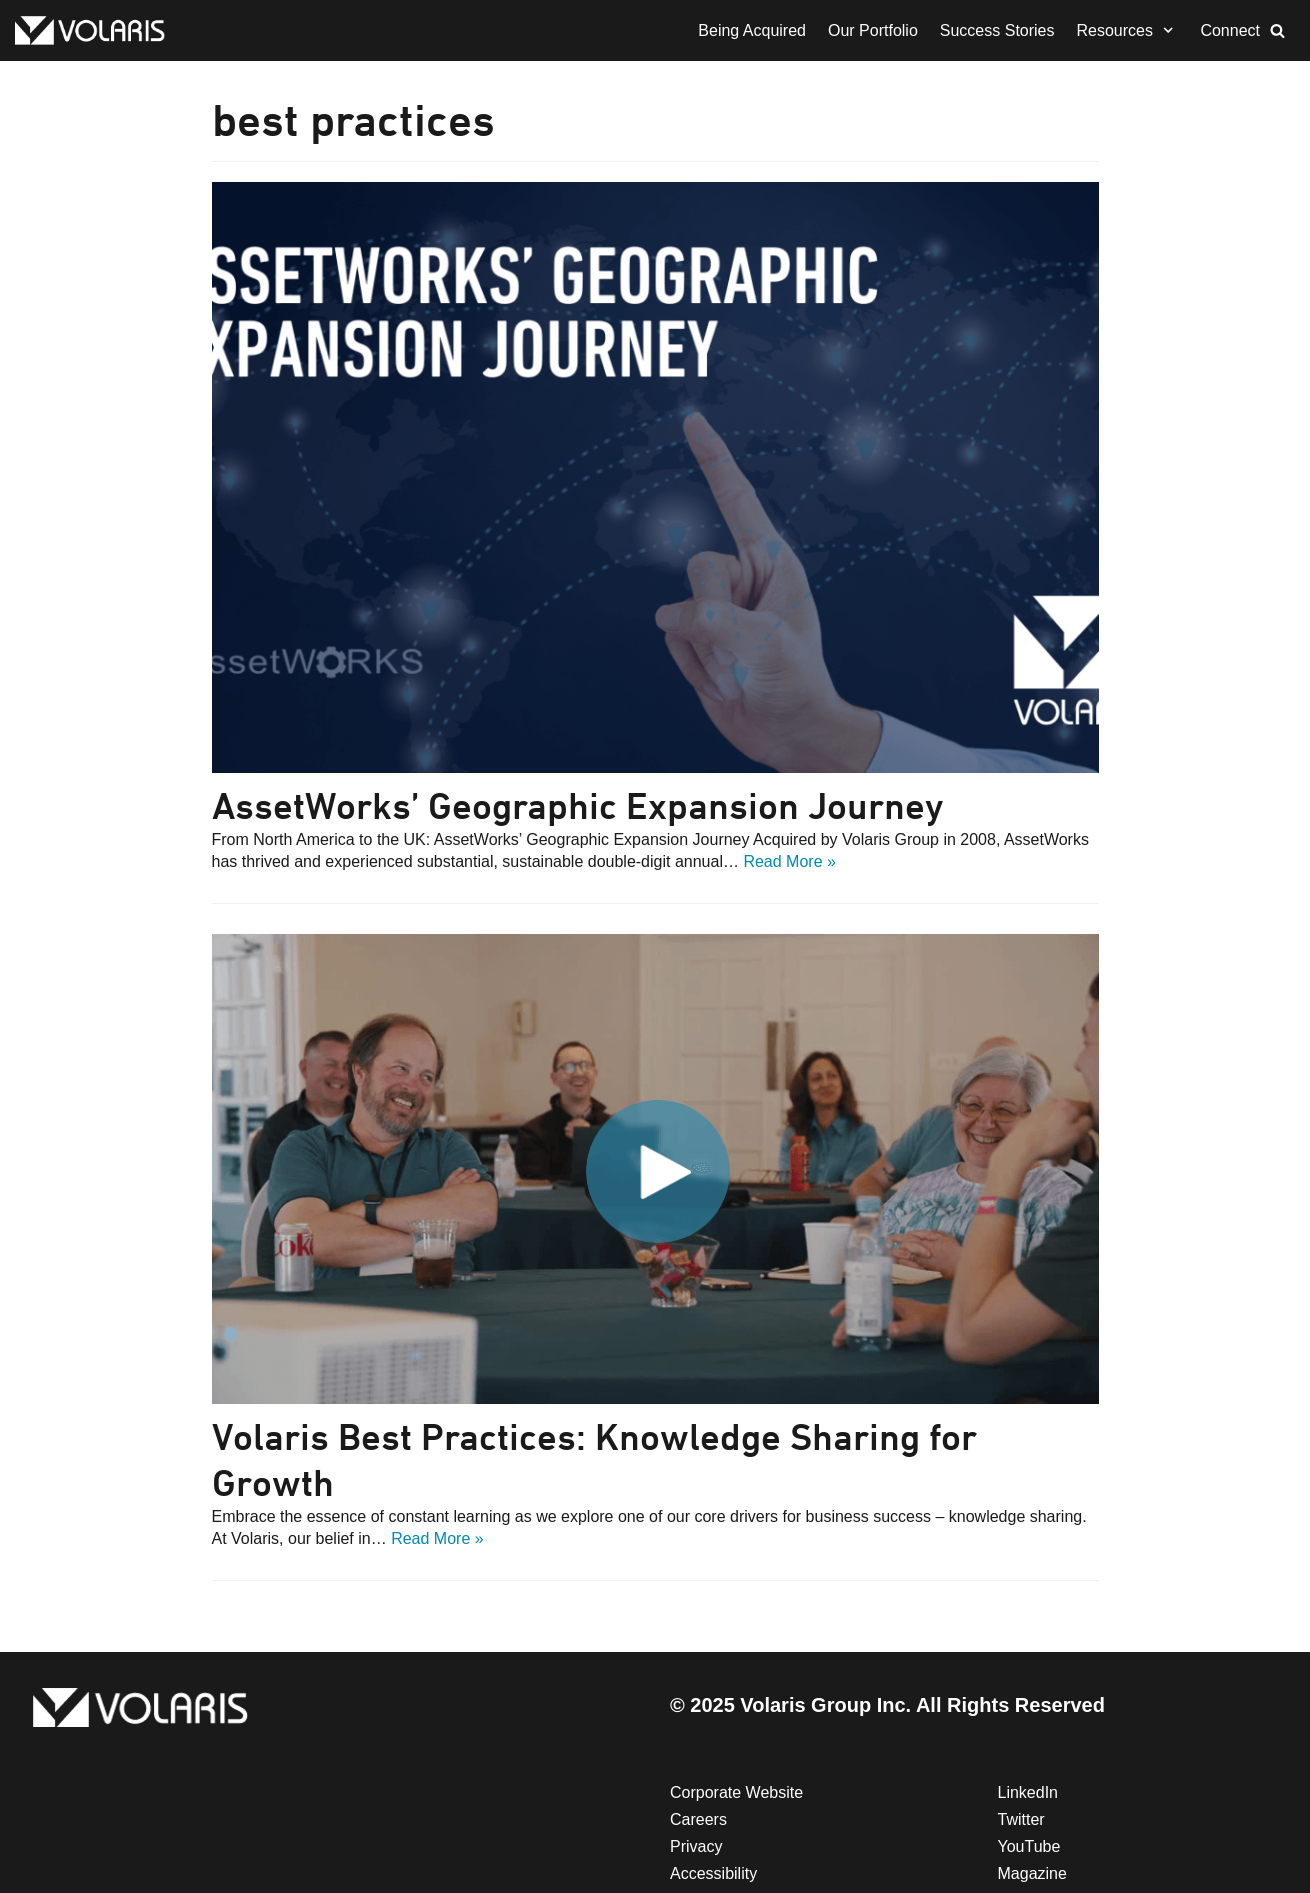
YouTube (1029, 1846)
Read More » (789, 861)
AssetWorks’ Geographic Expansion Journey (577, 806)
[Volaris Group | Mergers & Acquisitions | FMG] (95, 30)
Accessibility (713, 1873)
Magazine (1032, 1873)
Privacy (696, 1846)
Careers (698, 1819)
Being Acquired (752, 30)
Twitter (1021, 1819)
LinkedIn (1028, 1792)
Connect (1230, 30)
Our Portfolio (873, 30)
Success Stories (997, 30)
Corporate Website (736, 1792)
